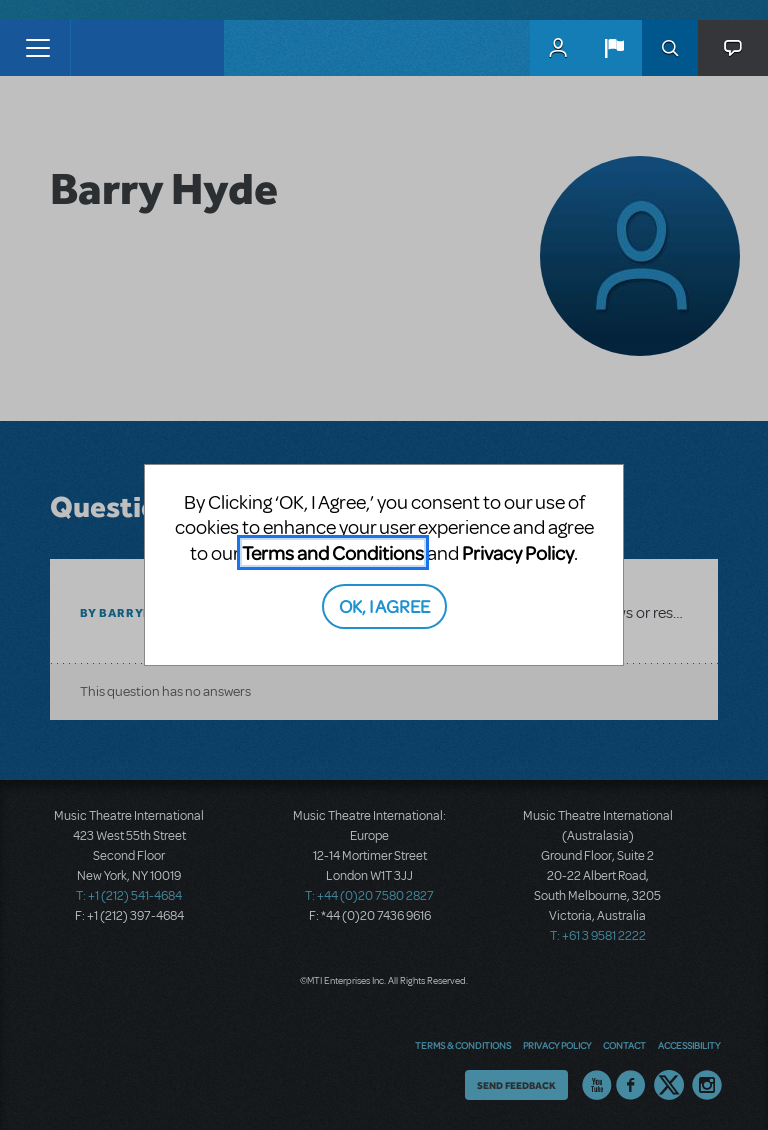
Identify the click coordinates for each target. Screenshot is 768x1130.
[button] (614, 48)
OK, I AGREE (384, 605)
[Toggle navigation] (37, 48)
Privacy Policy (518, 552)
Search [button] (670, 48)
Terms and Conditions (333, 552)
